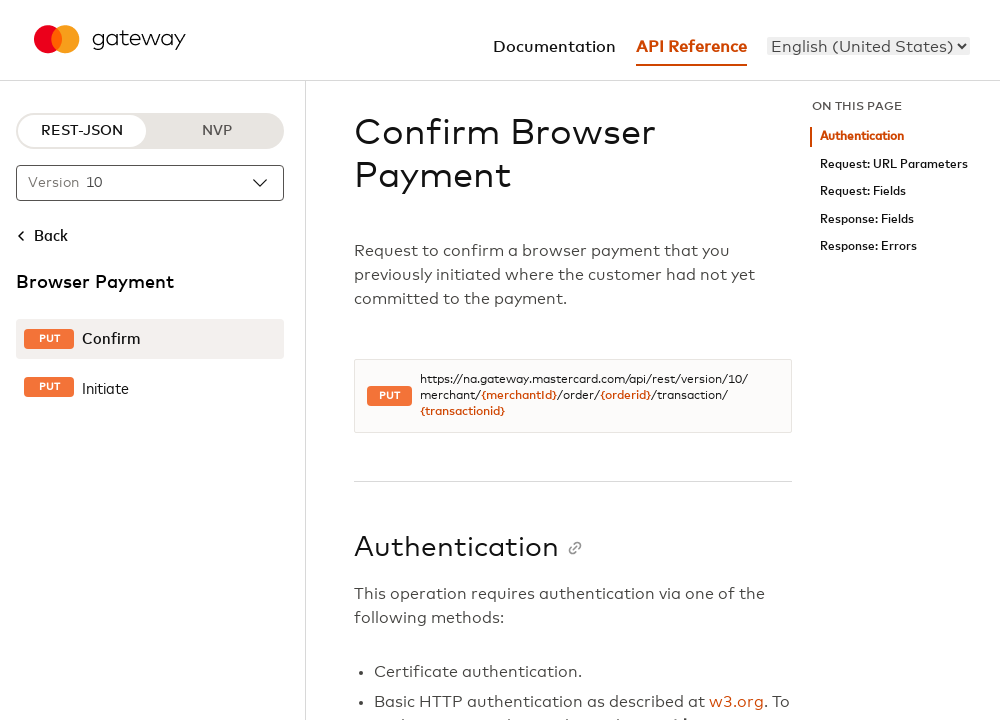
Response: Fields (867, 219)
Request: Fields (863, 191)
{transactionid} (462, 412)
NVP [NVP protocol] (217, 131)
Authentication (862, 136)
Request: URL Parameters (894, 164)
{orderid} (625, 396)
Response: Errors (868, 246)
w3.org (736, 702)
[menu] (868, 46)
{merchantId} (519, 396)
